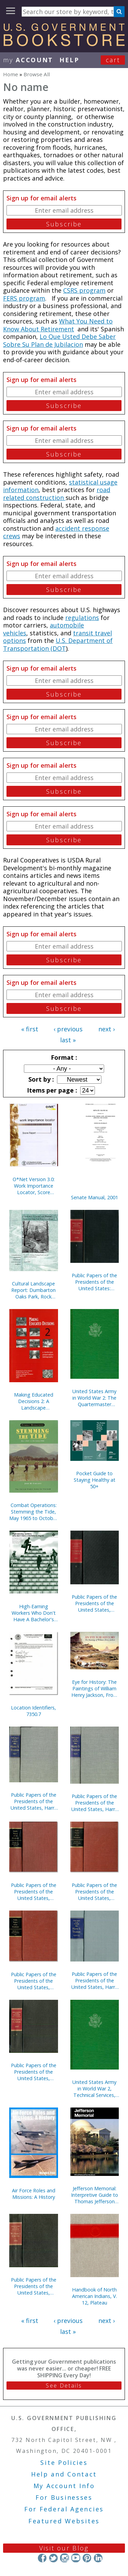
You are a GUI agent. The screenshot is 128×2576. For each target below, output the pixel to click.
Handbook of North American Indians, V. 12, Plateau (94, 2296)
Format (63, 1057)
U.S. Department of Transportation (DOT (58, 644)
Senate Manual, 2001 (94, 1197)
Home (10, 74)
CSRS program (84, 290)
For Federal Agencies (64, 2509)
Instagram (64, 2557)
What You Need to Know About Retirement (58, 325)
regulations (82, 617)
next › (106, 1029)
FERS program (24, 298)
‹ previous (68, 1029)
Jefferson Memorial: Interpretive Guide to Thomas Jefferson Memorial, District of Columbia (94, 2195)
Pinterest (87, 2557)
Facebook (42, 2557)
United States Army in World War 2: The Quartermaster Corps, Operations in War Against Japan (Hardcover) (94, 1398)
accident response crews (56, 532)
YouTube (75, 2557)
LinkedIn (98, 2557)
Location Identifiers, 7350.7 (33, 1710)
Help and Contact (64, 2474)
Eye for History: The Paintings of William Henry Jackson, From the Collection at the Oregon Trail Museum (94, 1688)
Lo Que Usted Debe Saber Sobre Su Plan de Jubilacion (59, 340)
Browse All (37, 74)
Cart (113, 60)
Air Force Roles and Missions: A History (33, 2193)
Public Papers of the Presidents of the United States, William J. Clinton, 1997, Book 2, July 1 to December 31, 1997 (94, 1603)
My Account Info (64, 2486)
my (28, 60)
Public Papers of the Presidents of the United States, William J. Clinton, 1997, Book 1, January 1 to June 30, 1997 (34, 2072)
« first (29, 1029)
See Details (64, 2385)
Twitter (53, 2557)
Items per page (51, 1090)
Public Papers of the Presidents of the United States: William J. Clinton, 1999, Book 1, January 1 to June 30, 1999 (94, 1282)
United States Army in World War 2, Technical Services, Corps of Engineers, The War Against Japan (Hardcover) (94, 2088)
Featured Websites (64, 2521)
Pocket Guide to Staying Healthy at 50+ (94, 1480)
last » (68, 1040)
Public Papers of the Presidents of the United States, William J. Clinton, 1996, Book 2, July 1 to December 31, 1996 (33, 2286)
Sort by (40, 1079)
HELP (69, 60)
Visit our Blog (64, 2548)
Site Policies (63, 2462)
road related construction (56, 494)
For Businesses (64, 2497)
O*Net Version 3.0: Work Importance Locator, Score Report (34, 1185)
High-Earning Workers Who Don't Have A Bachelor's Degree (34, 1613)
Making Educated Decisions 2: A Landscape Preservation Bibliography (33, 1401)
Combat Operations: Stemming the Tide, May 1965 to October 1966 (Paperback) (33, 1511)
